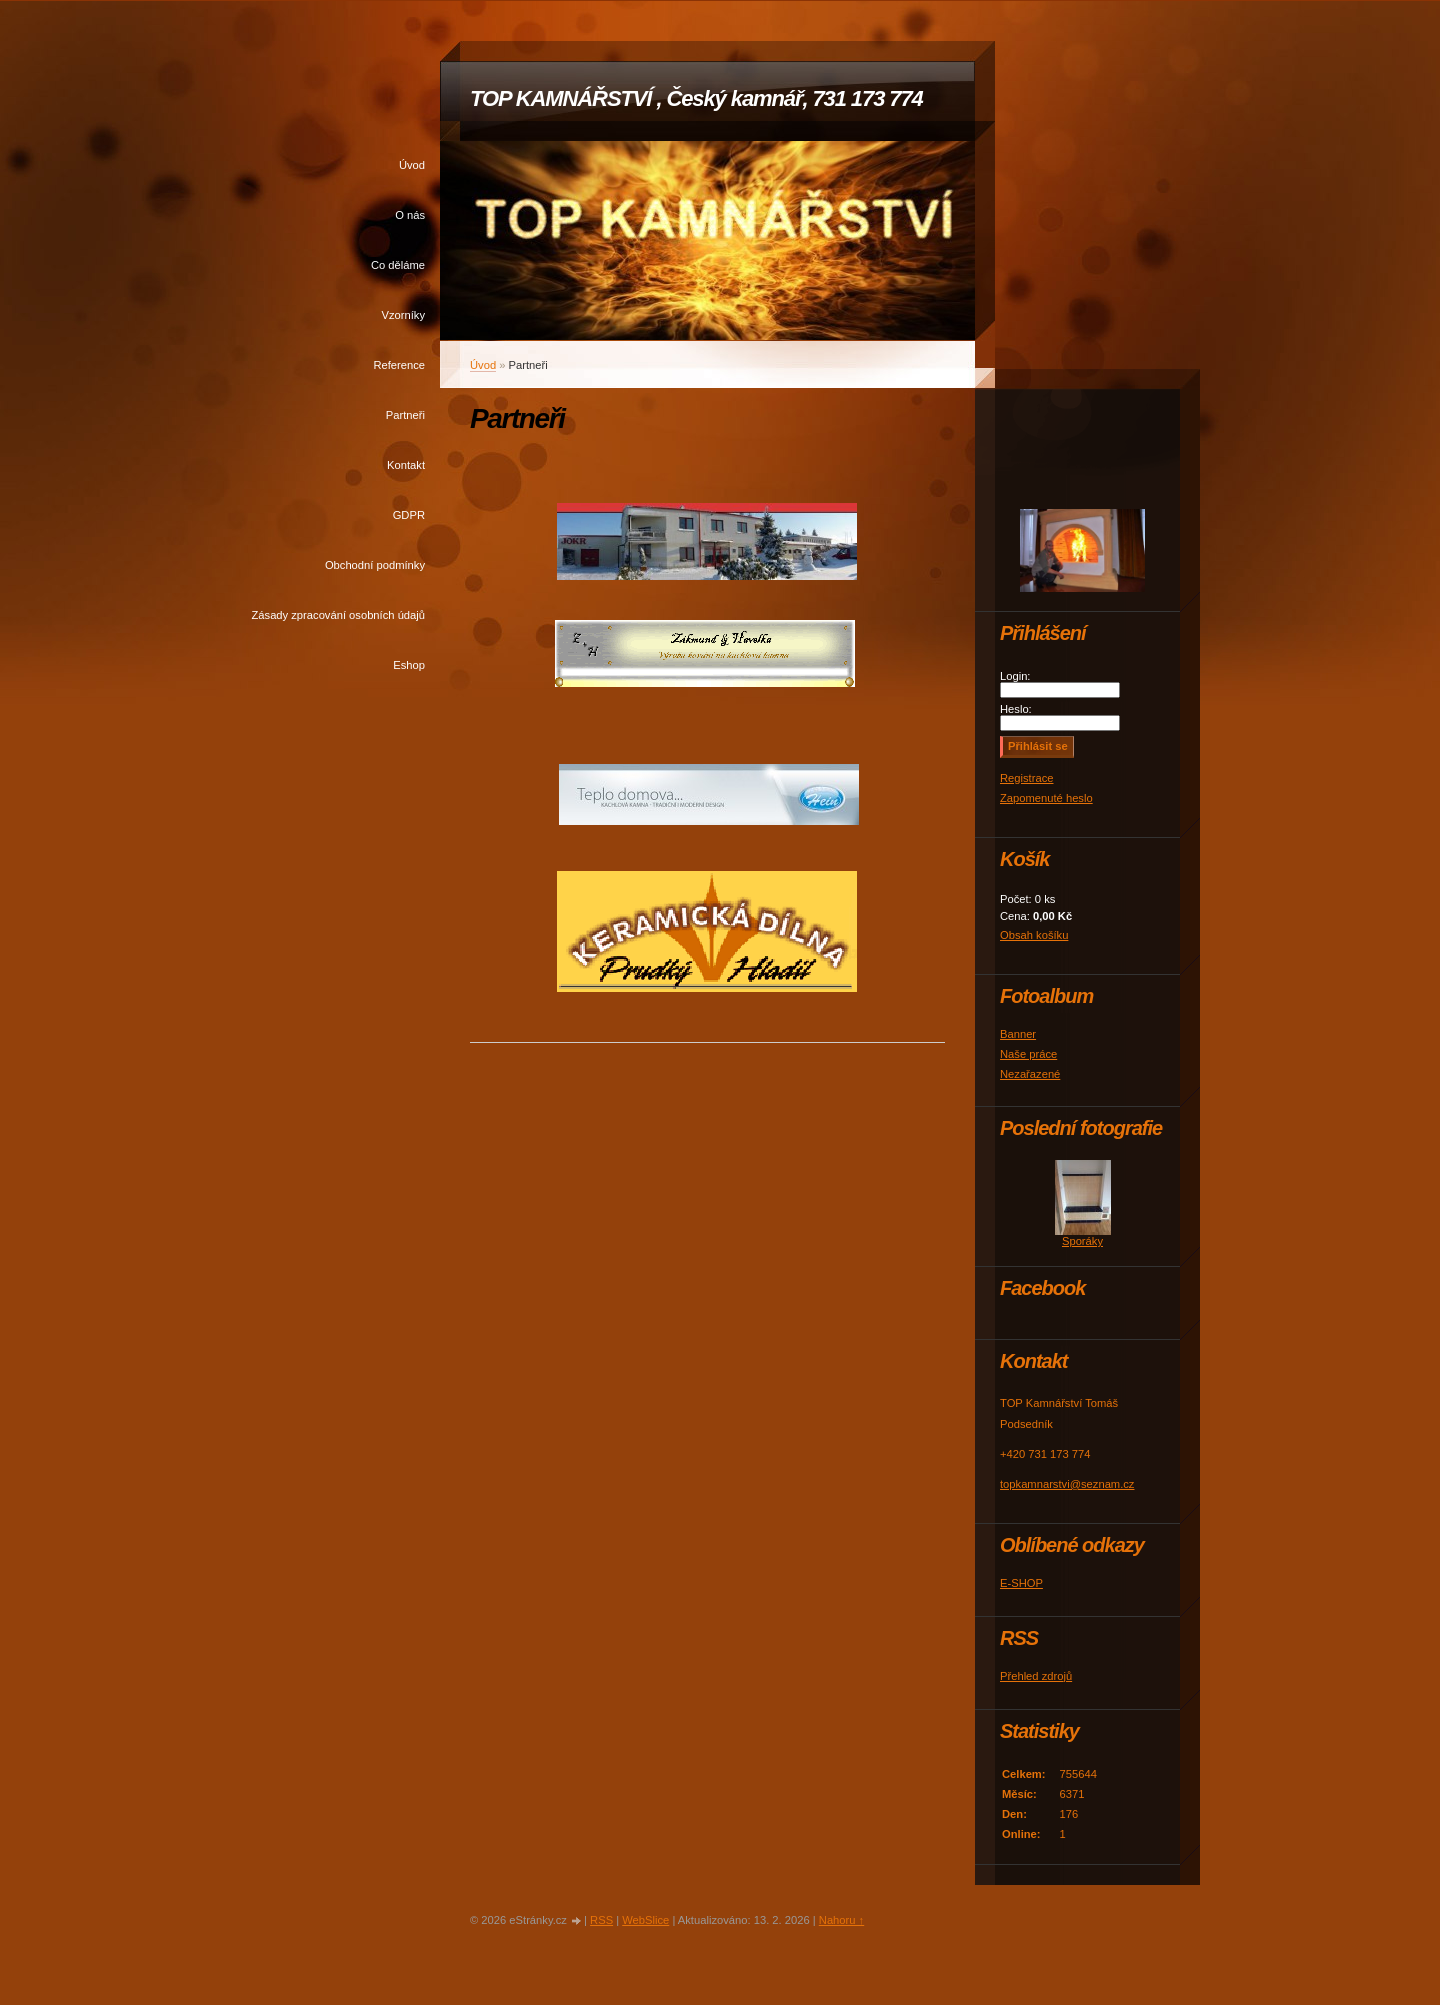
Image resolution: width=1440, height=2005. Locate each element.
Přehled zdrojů (1036, 1676)
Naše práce (1028, 1054)
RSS (601, 1920)
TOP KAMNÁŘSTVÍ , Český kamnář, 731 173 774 (696, 98)
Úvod (412, 165)
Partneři (405, 415)
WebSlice (645, 1920)
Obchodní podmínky (375, 565)
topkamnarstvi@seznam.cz (1067, 1484)
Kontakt (406, 465)
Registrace (1026, 778)
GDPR (409, 515)
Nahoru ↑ (841, 1920)
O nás (410, 215)
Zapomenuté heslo (1046, 798)
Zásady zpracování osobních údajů (338, 615)
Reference (399, 365)
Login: (1015, 676)
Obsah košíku (1034, 935)
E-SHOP (1021, 1583)
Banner (1018, 1034)
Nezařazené (1030, 1074)
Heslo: (1016, 709)
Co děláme (398, 265)
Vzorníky (403, 315)
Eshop (409, 665)
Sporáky (1082, 1241)
